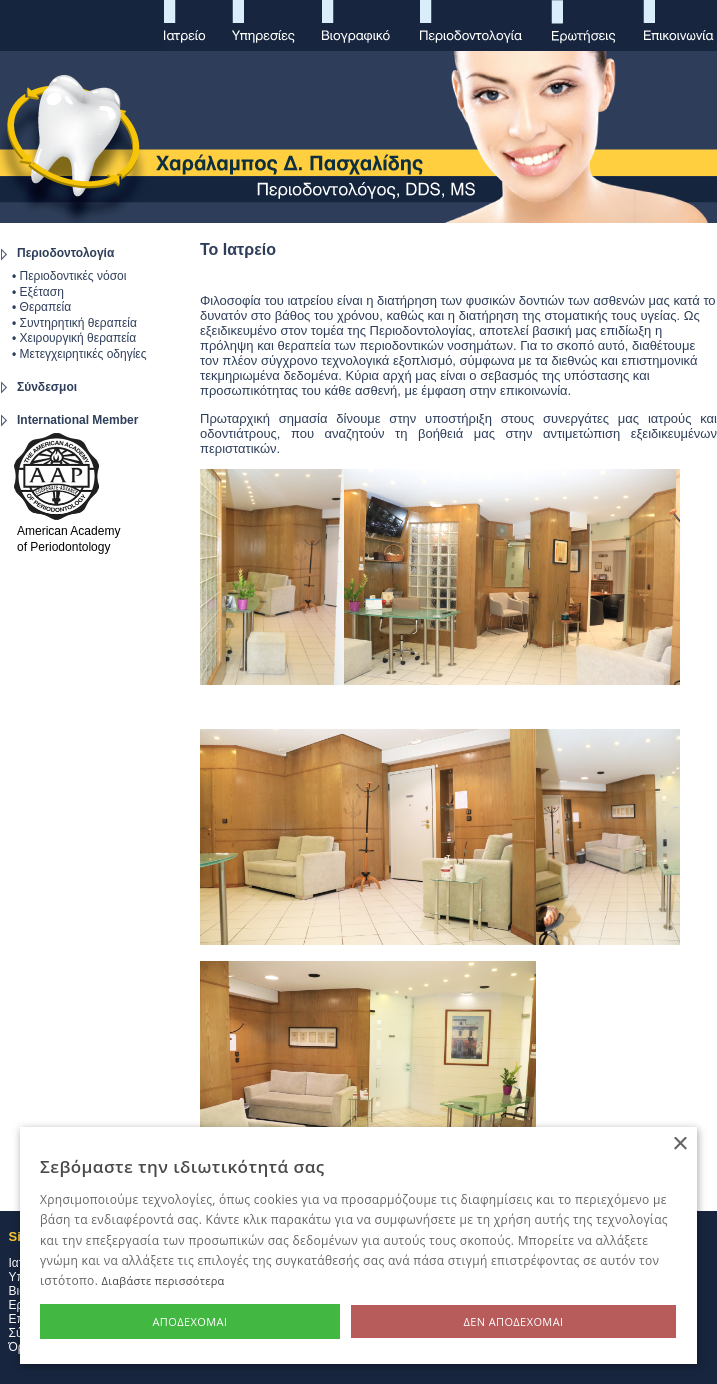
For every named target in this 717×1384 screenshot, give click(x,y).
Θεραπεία (46, 307)
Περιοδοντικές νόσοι (73, 276)
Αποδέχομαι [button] (190, 1321)
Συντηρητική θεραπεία (76, 323)
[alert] (358, 1245)
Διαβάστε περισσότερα (163, 1280)
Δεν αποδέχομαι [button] (513, 1321)
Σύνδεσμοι (47, 387)
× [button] (679, 1144)
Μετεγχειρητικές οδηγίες (83, 354)
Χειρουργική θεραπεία (76, 338)
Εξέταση (40, 292)
